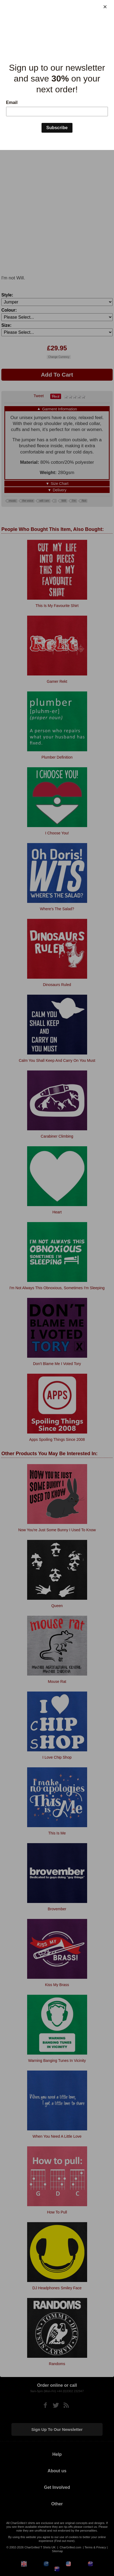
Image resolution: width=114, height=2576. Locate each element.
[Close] (105, 7)
